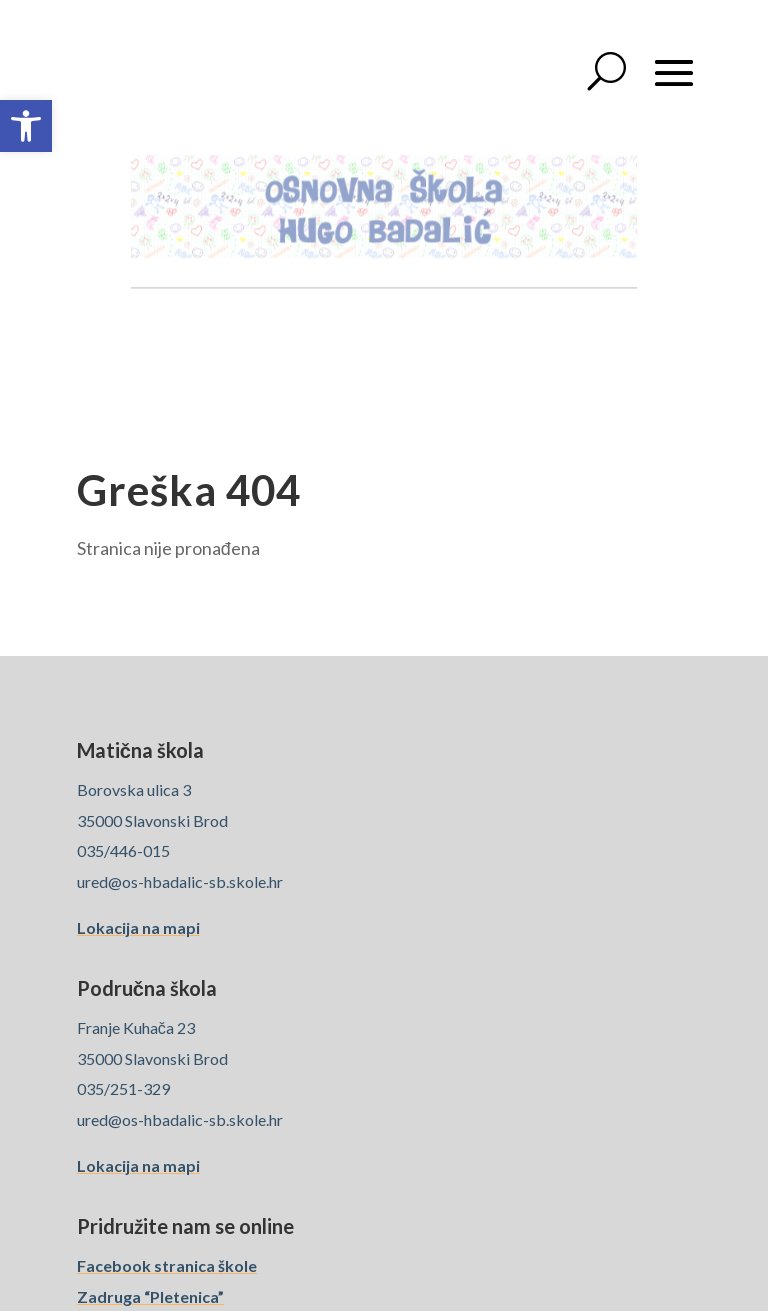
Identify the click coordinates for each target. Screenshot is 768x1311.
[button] (26, 126)
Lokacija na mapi (138, 927)
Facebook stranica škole (167, 1265)
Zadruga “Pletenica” (150, 1296)
